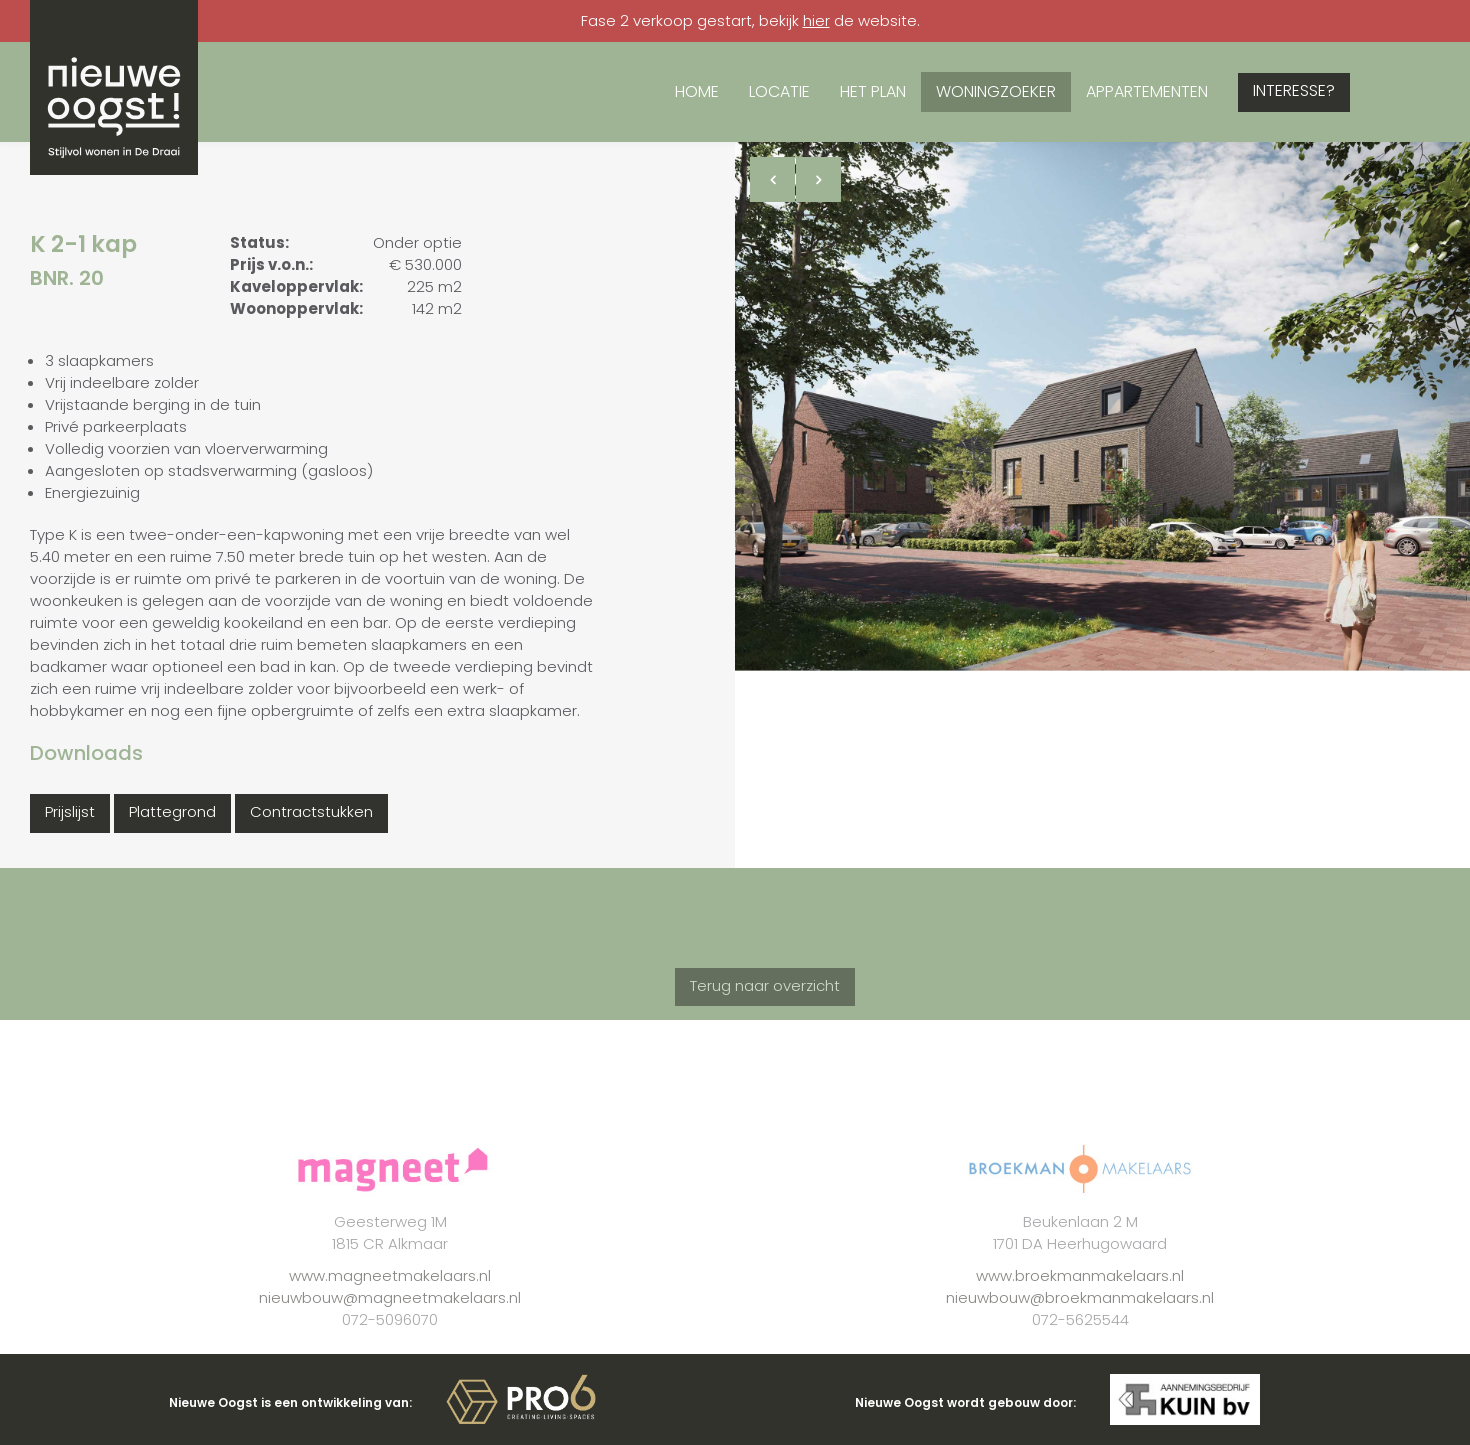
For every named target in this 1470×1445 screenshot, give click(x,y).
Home (697, 91)
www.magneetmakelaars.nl (390, 1307)
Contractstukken (311, 811)
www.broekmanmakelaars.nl (1080, 1307)
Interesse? (1294, 90)
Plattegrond (172, 811)
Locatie (779, 91)
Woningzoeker (996, 91)
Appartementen (1147, 91)
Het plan (873, 91)
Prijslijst (70, 811)
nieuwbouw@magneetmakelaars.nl (390, 1329)
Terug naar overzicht (765, 1017)
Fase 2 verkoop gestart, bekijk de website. (750, 20)
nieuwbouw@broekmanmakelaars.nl (1080, 1329)
